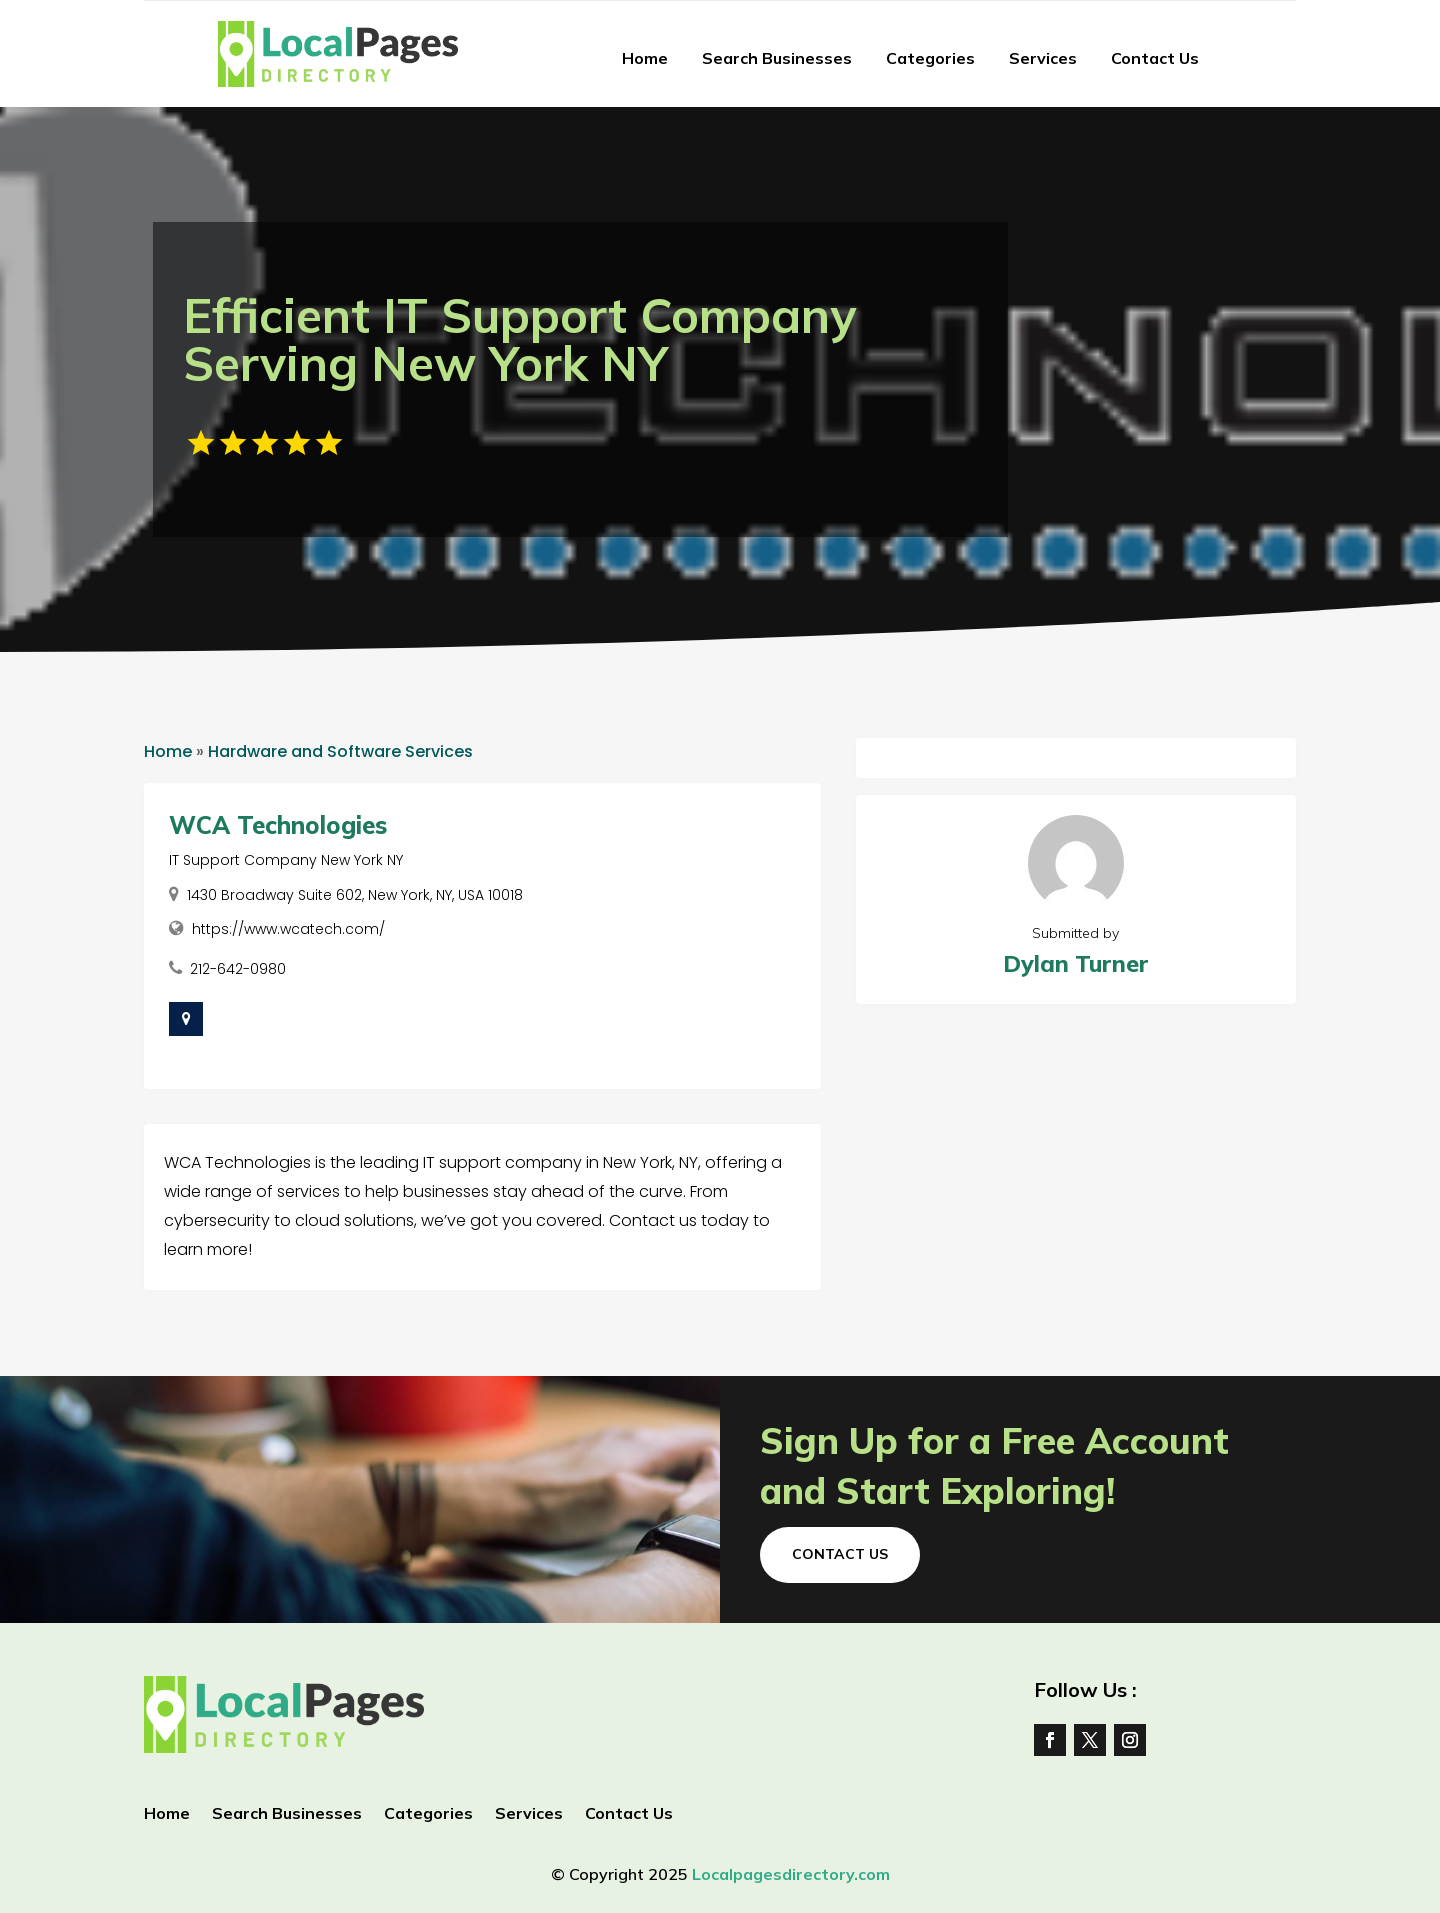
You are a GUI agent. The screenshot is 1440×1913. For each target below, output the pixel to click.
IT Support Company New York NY (286, 860)
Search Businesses (777, 58)
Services (1043, 58)
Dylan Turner (1076, 963)
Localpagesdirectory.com (791, 1874)
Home (645, 58)
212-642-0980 (238, 969)
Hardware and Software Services (340, 751)
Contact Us (1155, 58)
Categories (930, 58)
